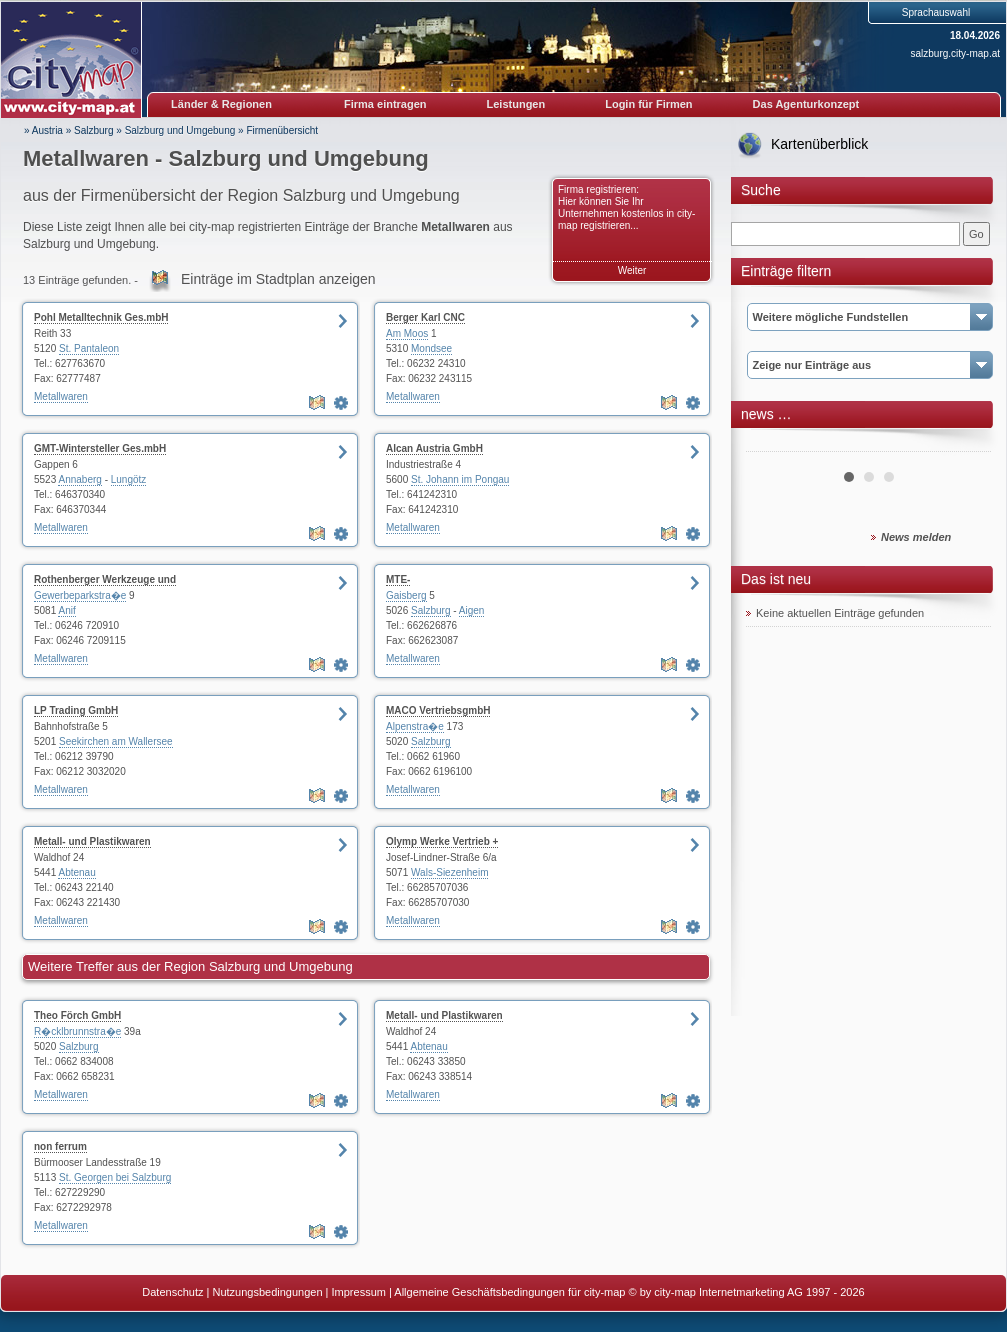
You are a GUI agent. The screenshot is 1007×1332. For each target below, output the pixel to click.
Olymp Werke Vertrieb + (442, 841)
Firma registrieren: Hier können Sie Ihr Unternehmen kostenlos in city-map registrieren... (626, 207)
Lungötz (129, 479)
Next (965, 444)
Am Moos (407, 333)
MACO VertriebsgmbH (438, 710)
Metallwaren (61, 396)
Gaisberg (406, 595)
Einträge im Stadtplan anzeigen (278, 279)
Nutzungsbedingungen (267, 1292)
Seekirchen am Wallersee (116, 741)
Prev (772, 444)
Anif (66, 610)
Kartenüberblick (819, 144)
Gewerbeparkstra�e (80, 595)
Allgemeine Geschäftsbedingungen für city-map (509, 1292)
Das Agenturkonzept (806, 104)
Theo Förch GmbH (77, 1015)
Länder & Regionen (221, 104)
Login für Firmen (648, 104)
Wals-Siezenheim (449, 872)
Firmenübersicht (282, 130)
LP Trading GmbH (76, 710)
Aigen (472, 610)
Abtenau (76, 872)
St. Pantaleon (89, 348)
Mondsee (431, 348)
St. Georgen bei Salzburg (115, 1177)
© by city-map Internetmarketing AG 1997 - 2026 (747, 1292)
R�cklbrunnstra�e (77, 1031)
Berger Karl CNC (425, 317)
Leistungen (516, 104)
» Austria (43, 130)
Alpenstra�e (415, 726)
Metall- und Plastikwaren (92, 841)
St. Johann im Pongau (460, 479)
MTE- (398, 579)
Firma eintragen (385, 104)
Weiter (632, 270)
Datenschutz (172, 1292)
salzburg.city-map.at (955, 53)
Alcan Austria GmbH (434, 448)
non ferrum (60, 1146)
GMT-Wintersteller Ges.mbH (100, 448)
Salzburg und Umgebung (180, 130)
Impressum (359, 1292)
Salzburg (93, 130)
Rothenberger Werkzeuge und (105, 579)
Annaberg (79, 479)
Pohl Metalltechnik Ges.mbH (101, 317)
